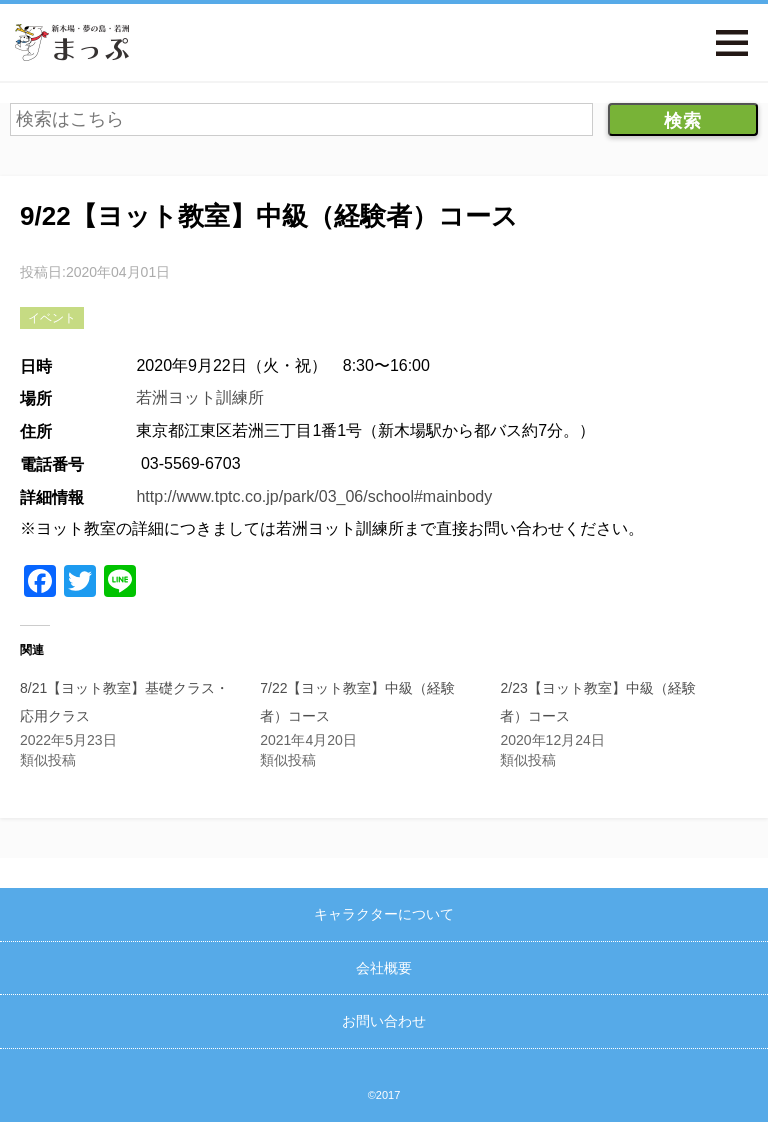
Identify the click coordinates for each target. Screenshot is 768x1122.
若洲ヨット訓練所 (200, 397)
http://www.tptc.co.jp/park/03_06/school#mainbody (314, 496)
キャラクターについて (384, 914)
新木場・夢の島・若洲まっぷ (72, 42)
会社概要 (384, 968)
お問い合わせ (384, 1021)
